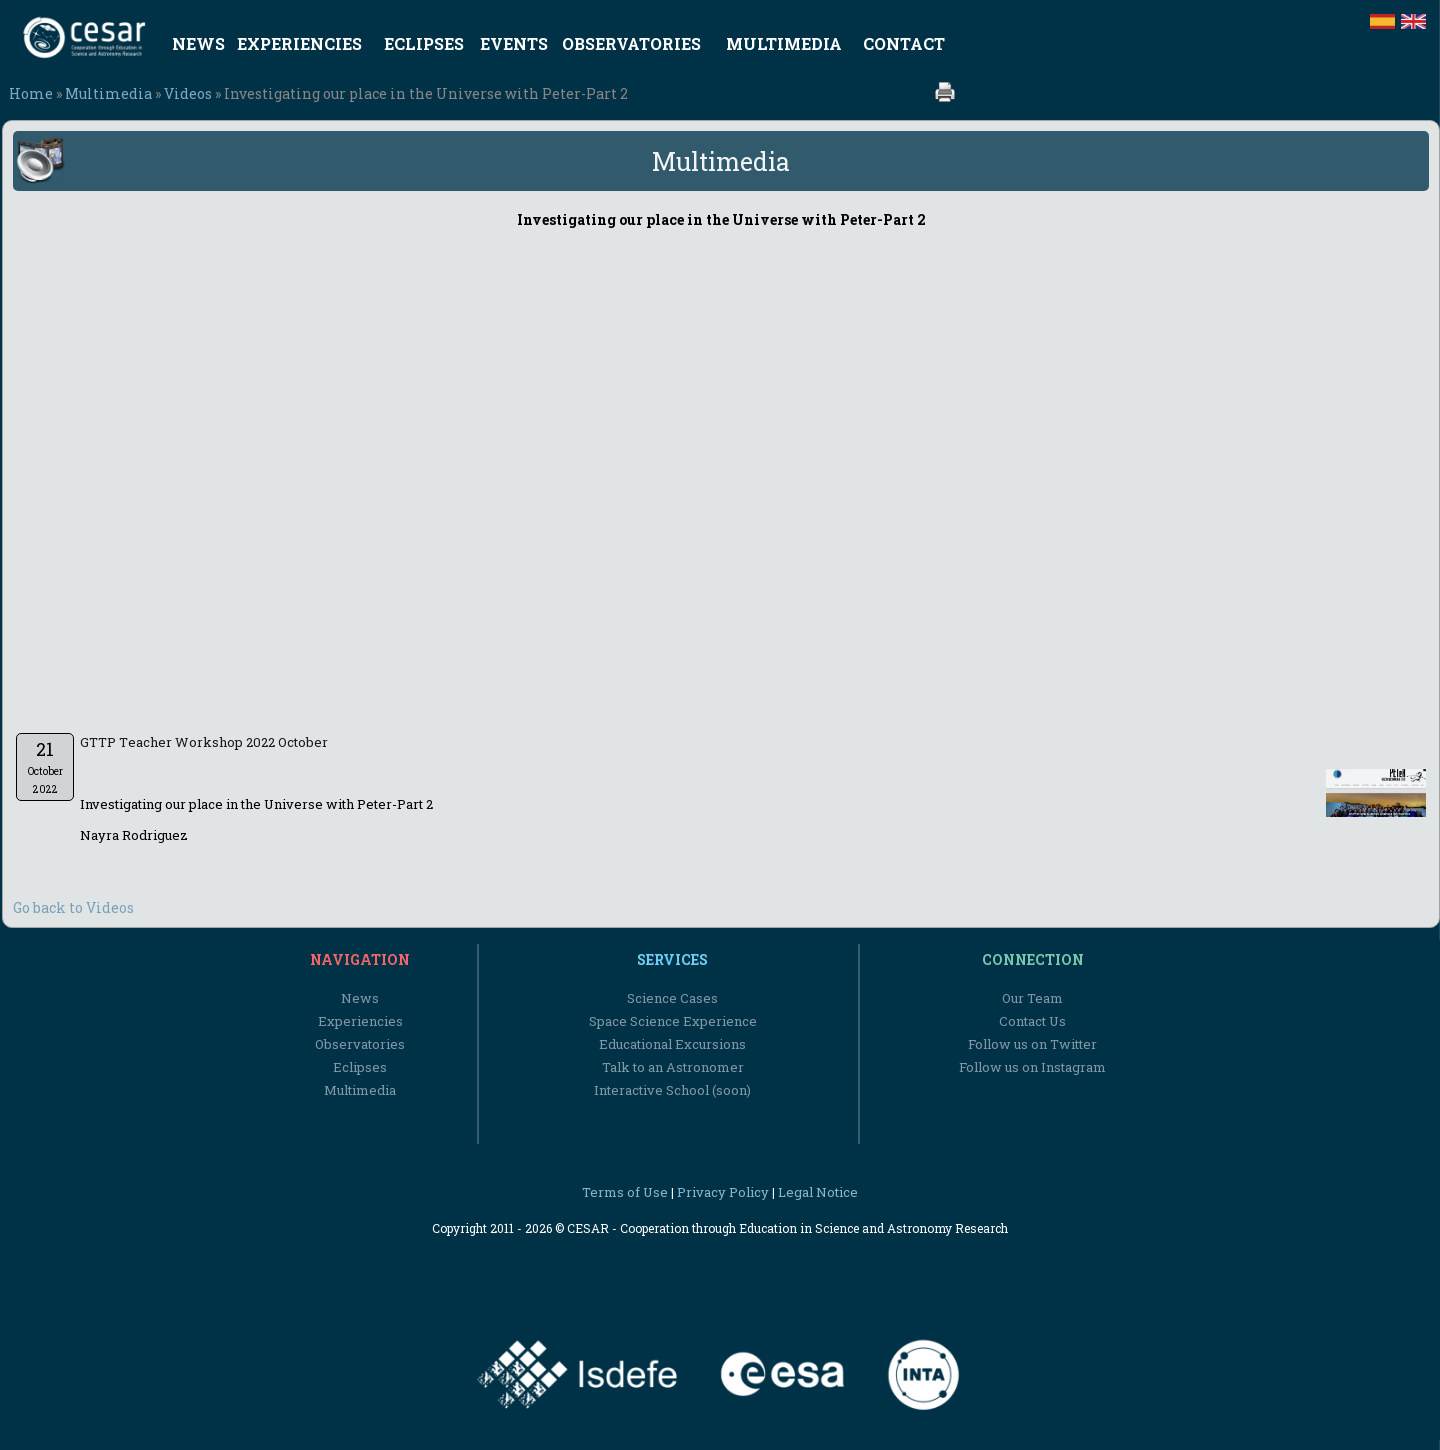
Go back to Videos (73, 907)
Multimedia (108, 93)
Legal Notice (818, 1192)
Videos (188, 93)
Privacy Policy (723, 1192)
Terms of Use (625, 1192)
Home (31, 93)
